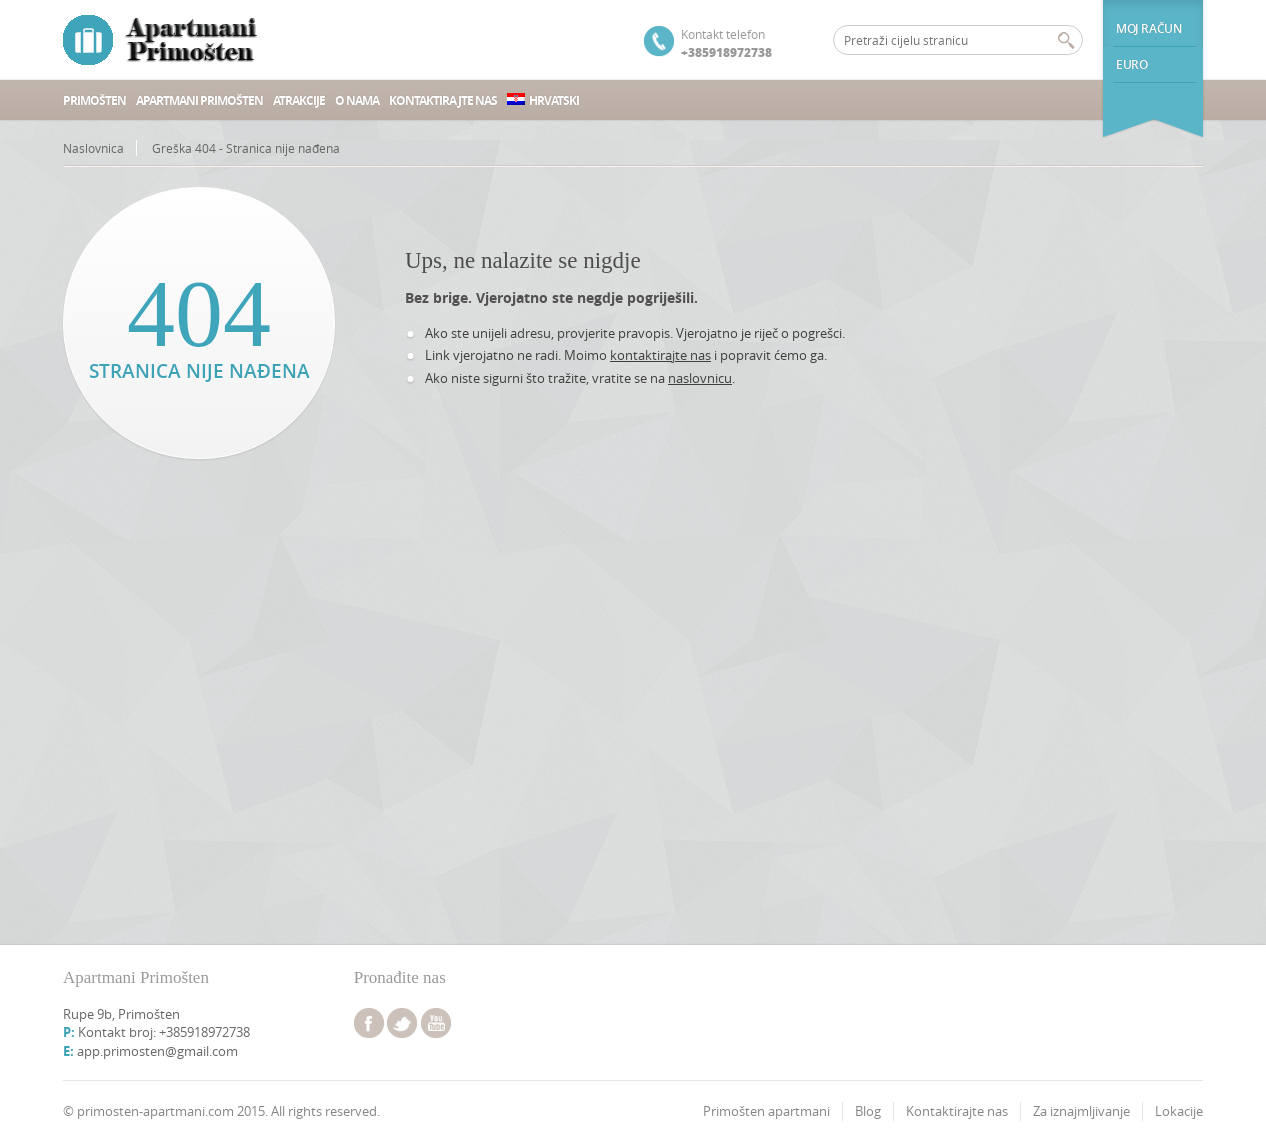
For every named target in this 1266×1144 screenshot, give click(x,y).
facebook (369, 1023)
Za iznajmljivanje (1081, 1111)
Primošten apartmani (766, 1111)
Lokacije (1179, 1111)
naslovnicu (700, 378)
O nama (357, 100)
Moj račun (1148, 28)
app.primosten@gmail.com (157, 1051)
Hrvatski (543, 100)
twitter (402, 1023)
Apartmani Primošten (199, 100)
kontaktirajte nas (660, 355)
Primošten (94, 100)
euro (1131, 64)
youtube (436, 1023)
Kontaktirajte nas (443, 100)
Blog (868, 1111)
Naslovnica (93, 148)
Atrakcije (299, 100)
